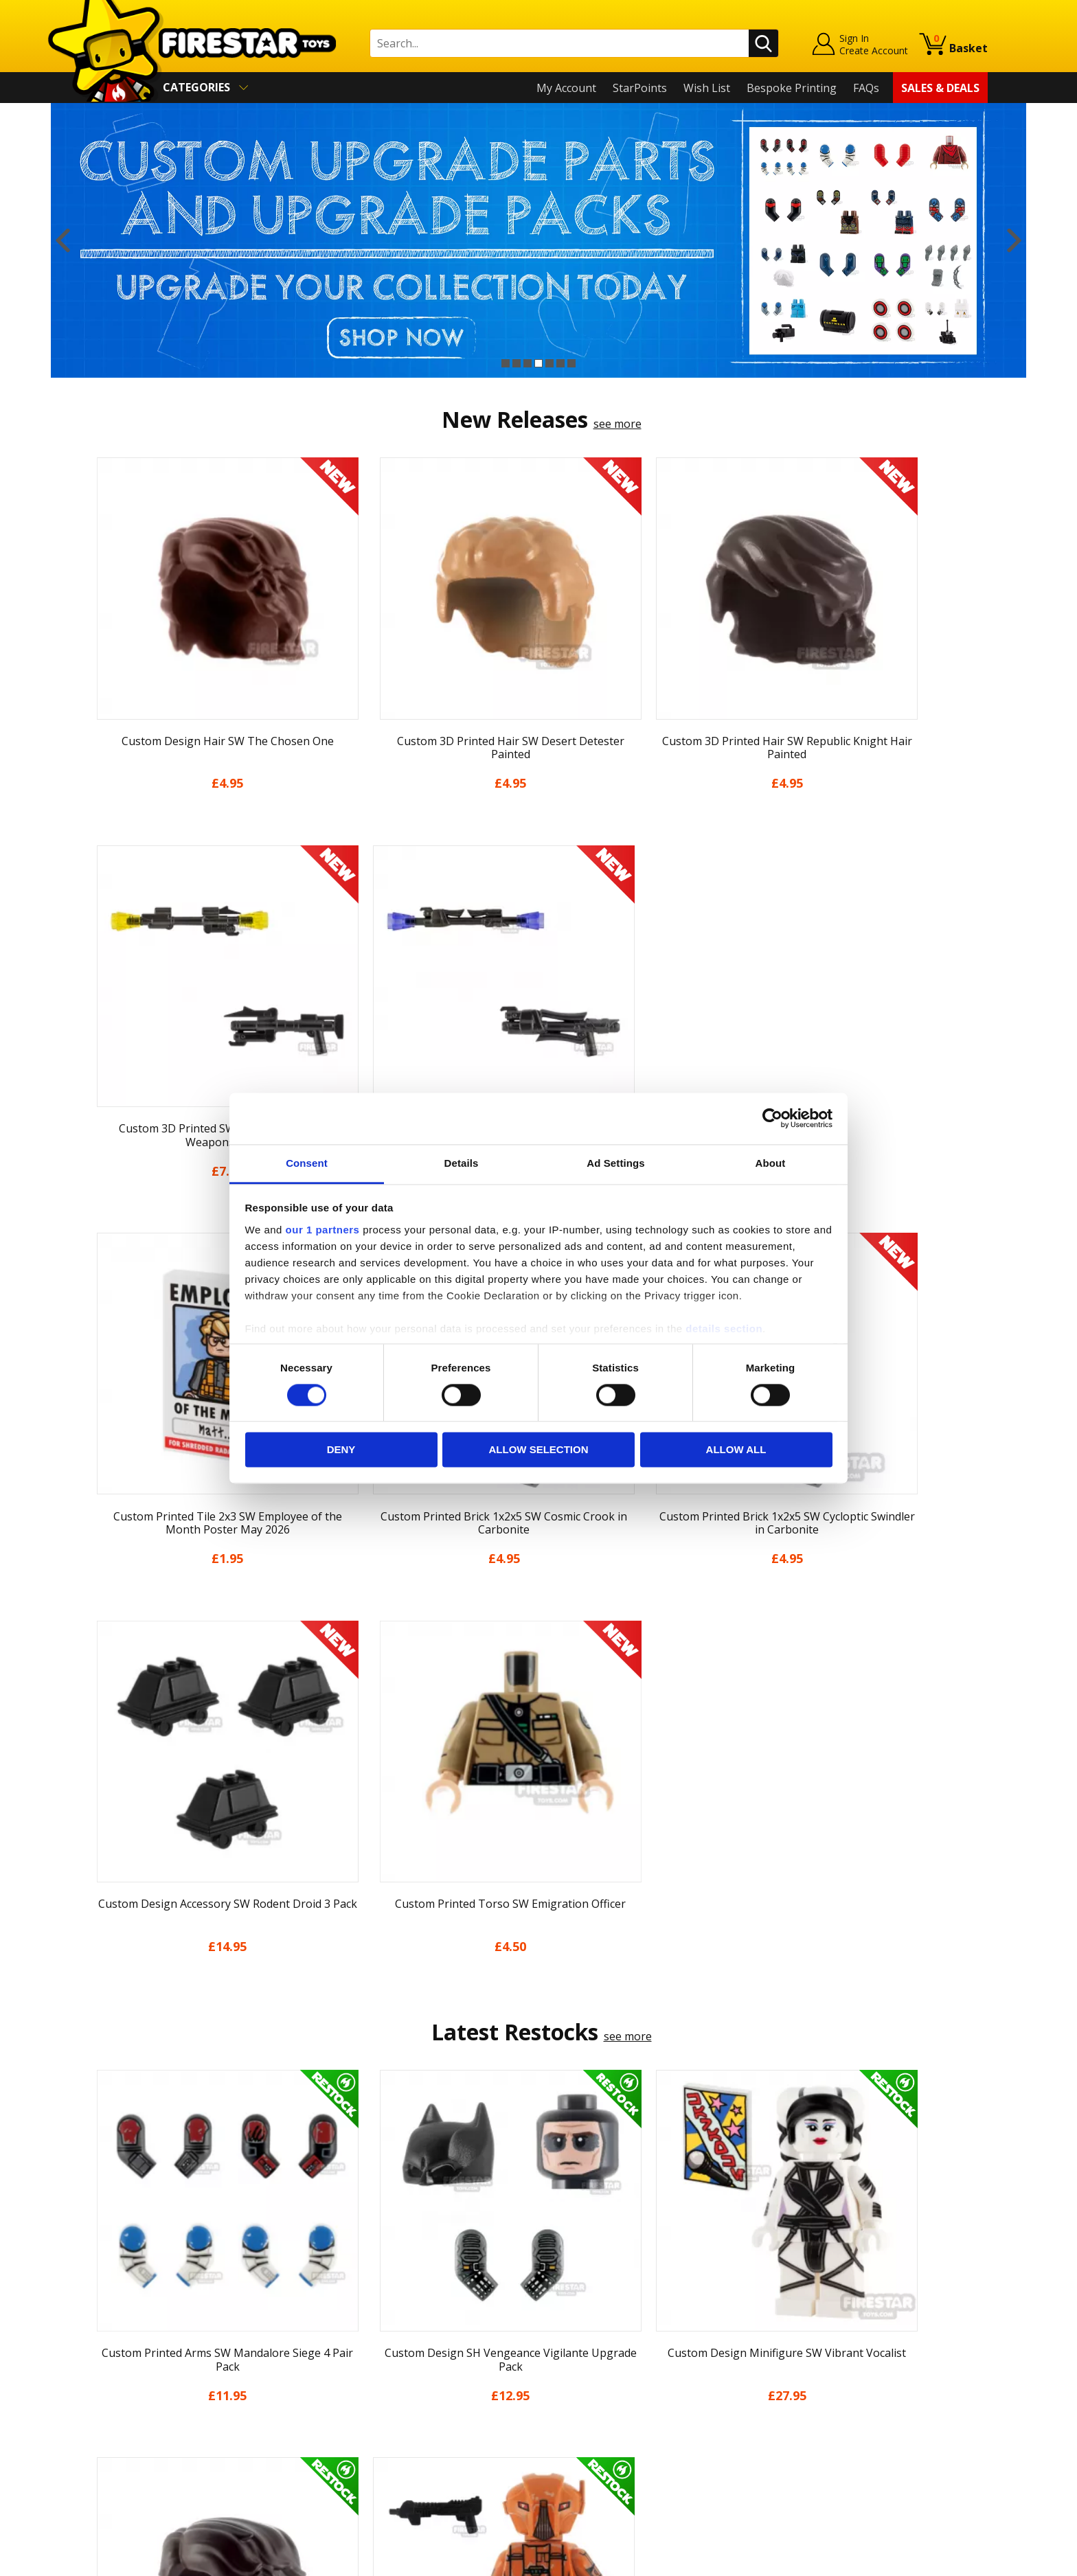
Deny (341, 1450)
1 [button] (505, 363)
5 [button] (549, 363)
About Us (113, 2314)
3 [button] (527, 363)
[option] (538, 240)
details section (723, 1328)
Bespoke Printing (792, 87)
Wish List (706, 87)
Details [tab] (461, 1163)
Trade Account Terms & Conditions (404, 2422)
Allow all (736, 1450)
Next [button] (1014, 240)
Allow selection (539, 1450)
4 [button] (538, 363)
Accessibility (119, 2433)
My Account (566, 87)
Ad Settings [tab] (615, 1163)
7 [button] (571, 363)
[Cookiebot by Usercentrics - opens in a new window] (772, 1118)
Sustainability (124, 2452)
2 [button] (516, 363)
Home (104, 2274)
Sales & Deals (940, 87)
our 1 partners (323, 1229)
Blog (101, 2353)
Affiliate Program (358, 2444)
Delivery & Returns (137, 2373)
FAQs (866, 87)
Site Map (112, 2472)
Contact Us (342, 2274)
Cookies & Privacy (134, 2413)
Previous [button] (63, 240)
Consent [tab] (307, 1163)
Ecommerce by (936, 2560)
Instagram (647, 2328)
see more (617, 423)
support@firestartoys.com (381, 2342)
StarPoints (640, 87)
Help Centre (345, 2297)
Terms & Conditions (140, 2393)
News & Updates (131, 2334)
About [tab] (771, 1163)
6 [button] (560, 363)
